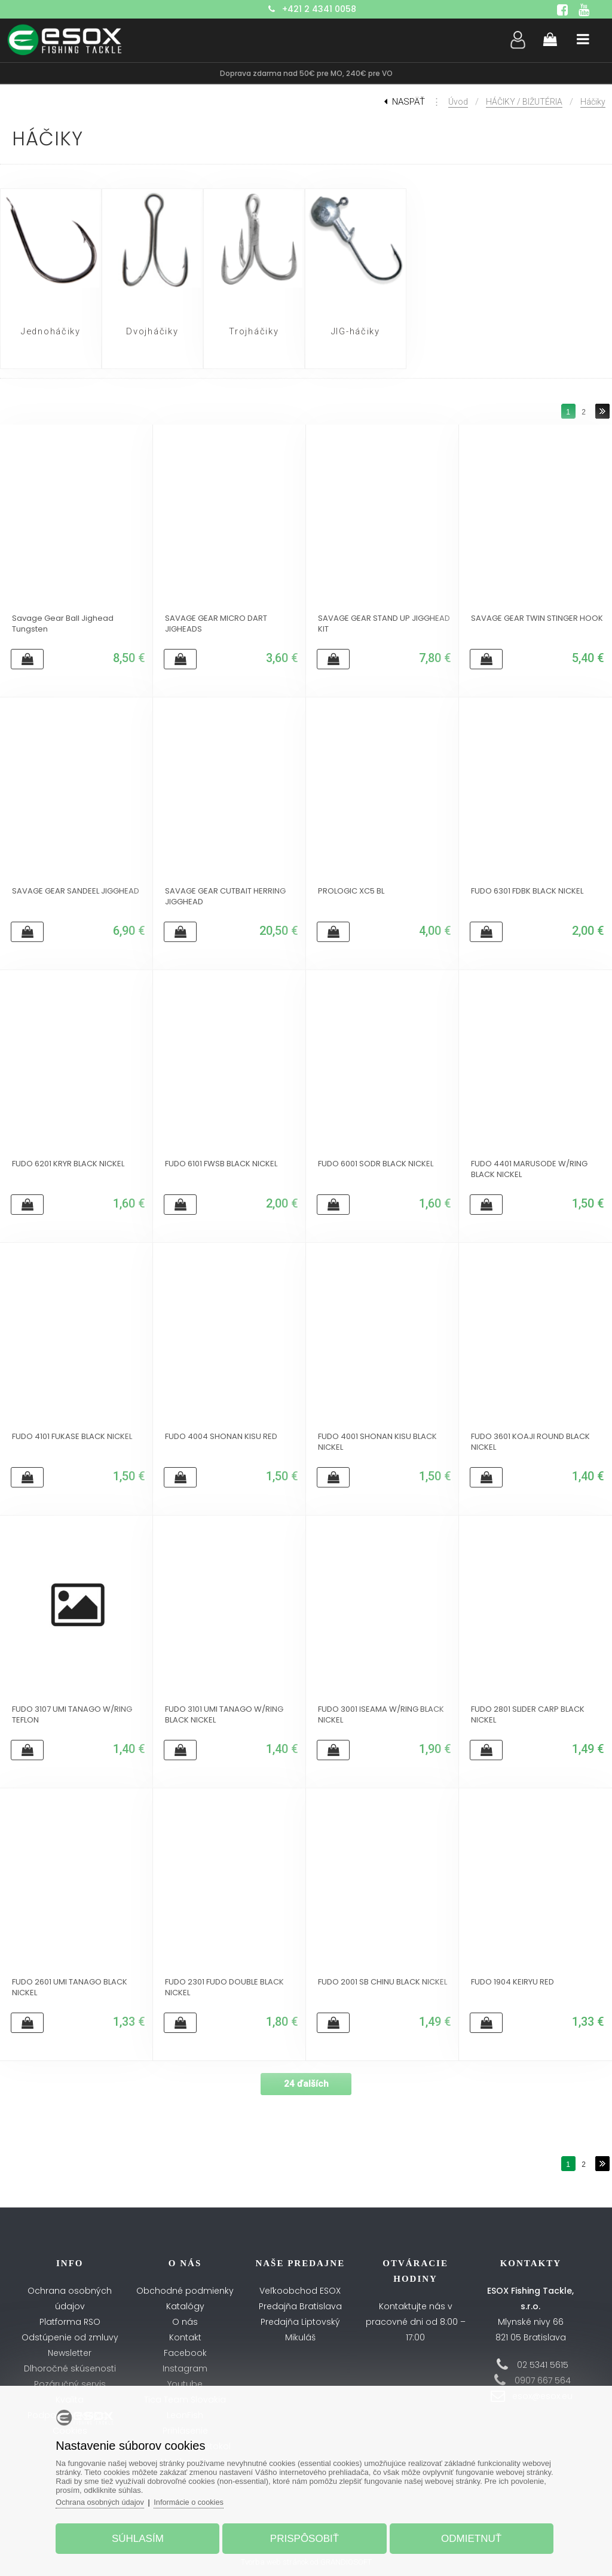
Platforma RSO (69, 2322)
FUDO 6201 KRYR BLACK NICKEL (68, 1164)
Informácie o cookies (196, 2499)
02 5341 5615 (542, 2365)
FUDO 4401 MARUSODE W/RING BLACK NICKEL (529, 1169)
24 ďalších (306, 2083)
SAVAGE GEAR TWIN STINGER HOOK (537, 618)
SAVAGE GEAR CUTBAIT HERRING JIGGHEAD (225, 896)
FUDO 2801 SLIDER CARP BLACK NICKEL (528, 1715)
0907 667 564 (543, 2380)
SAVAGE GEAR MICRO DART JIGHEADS (216, 624)
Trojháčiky (254, 332)
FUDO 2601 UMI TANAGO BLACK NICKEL (69, 1987)
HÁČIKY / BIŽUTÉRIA (524, 101)
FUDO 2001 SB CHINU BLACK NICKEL (382, 1982)
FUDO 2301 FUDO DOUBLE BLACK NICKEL (224, 1987)
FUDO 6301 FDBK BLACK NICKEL (527, 891)
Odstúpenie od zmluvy (70, 2337)
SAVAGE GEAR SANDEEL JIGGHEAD (75, 891)
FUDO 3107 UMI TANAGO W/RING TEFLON (72, 1715)
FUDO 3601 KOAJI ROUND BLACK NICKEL (530, 1442)
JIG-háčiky (355, 332)
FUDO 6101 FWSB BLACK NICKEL (221, 1164)
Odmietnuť (467, 2536)
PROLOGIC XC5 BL (351, 891)
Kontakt (185, 2337)
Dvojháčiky (152, 332)
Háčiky (592, 101)
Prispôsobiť (304, 2536)
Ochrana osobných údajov (106, 2499)
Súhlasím (141, 2536)
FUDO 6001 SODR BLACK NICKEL (375, 1164)
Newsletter (69, 2353)
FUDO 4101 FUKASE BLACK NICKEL (72, 1436)
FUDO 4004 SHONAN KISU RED (221, 1436)
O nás (185, 2322)
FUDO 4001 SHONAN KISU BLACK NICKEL (377, 1442)
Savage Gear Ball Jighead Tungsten (63, 624)
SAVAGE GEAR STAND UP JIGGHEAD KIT (384, 624)
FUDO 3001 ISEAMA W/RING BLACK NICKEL (381, 1715)
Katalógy (185, 2306)
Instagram (185, 2368)
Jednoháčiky (50, 332)
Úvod (458, 101)
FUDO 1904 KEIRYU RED (512, 1982)
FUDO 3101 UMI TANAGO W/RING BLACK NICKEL (224, 1715)
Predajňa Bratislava (300, 2306)
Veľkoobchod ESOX (300, 2291)
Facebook (185, 2353)
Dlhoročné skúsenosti (70, 2368)
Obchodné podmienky (185, 2291)
